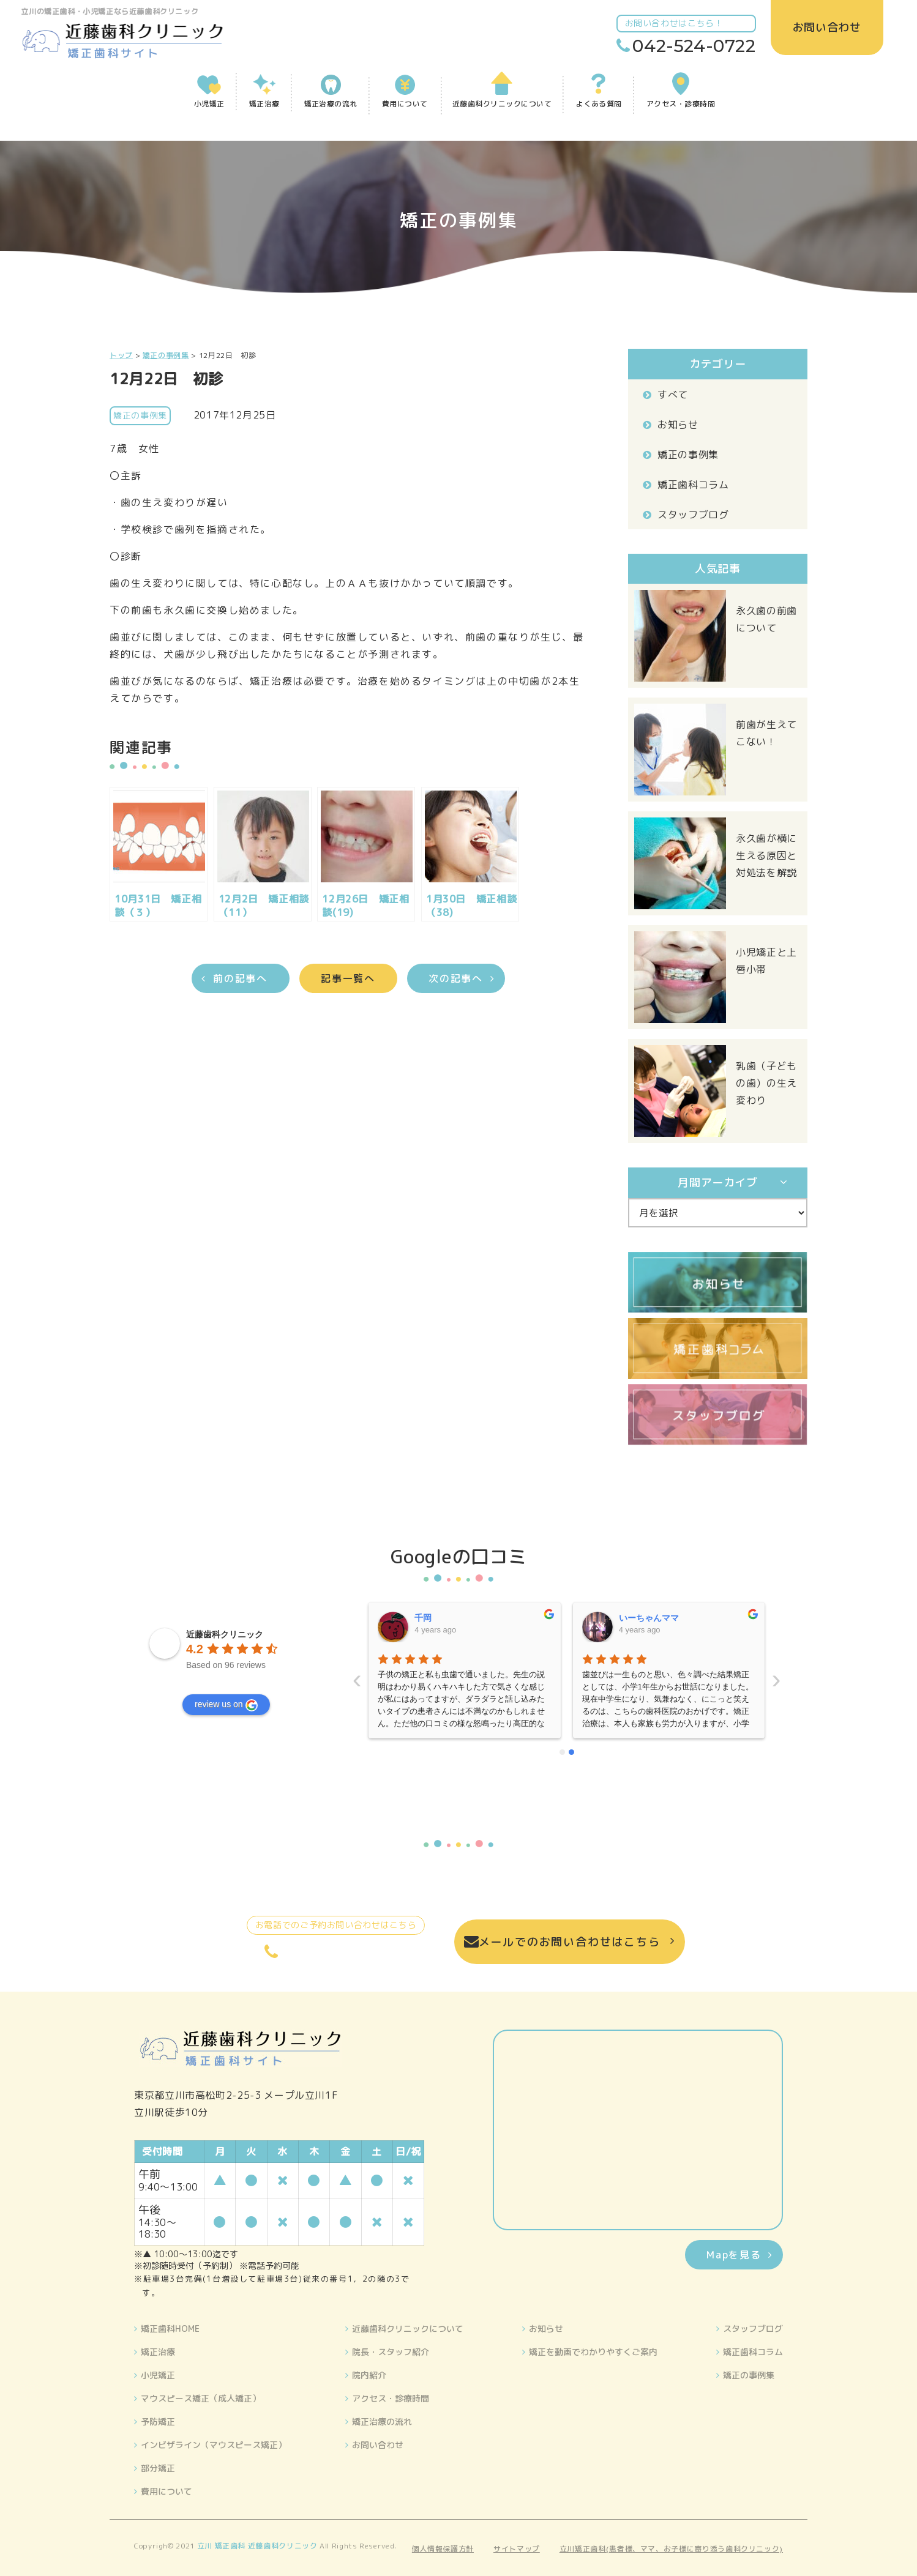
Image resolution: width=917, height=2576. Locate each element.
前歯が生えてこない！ (766, 733)
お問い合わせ (377, 2445)
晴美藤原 (636, 1618)
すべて (672, 394)
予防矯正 (158, 2421)
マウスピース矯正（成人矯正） (201, 2398)
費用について (166, 2491)
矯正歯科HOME (170, 2328)
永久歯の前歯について (766, 619)
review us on (226, 1705)
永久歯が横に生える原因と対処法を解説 (766, 855)
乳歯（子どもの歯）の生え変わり (766, 1083)
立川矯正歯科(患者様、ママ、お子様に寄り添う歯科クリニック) (671, 2549)
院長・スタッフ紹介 (390, 2352)
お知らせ (677, 424)
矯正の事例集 (688, 454)
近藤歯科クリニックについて (407, 2328)
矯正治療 (158, 2352)
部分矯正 (158, 2468)
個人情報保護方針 (443, 2549)
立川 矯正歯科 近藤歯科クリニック (257, 2546)
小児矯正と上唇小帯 (766, 960)
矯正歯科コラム (692, 484)
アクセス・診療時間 (390, 2398)
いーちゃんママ (445, 1618)
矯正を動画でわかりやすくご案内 (593, 2352)
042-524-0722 (690, 45)
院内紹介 (369, 2375)
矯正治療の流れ (382, 2421)
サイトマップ (516, 2549)
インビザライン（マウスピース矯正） (213, 2445)
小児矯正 (158, 2375)
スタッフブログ (692, 514)
